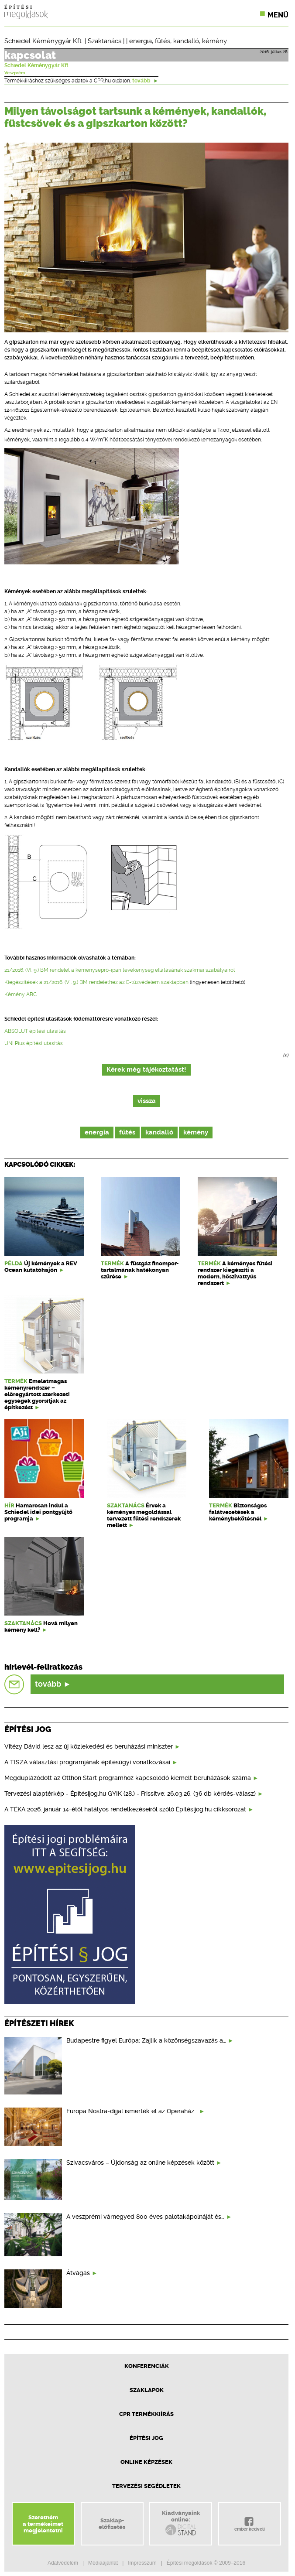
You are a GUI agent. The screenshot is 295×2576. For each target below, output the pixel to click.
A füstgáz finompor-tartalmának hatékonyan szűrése (139, 1270)
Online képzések (146, 2462)
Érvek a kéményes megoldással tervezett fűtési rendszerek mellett (144, 1515)
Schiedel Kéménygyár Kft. (43, 41)
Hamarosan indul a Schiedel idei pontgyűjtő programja (38, 1512)
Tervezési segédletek (146, 2486)
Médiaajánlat (103, 2563)
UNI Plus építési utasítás (33, 1043)
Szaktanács (104, 41)
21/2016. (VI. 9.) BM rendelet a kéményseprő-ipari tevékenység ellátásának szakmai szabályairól (119, 970)
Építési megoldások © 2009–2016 (206, 2563)
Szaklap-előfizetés (112, 2523)
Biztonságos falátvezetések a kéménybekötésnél (238, 1512)
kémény (214, 41)
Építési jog (146, 2438)
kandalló (186, 41)
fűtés (162, 41)
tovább (145, 81)
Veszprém (14, 72)
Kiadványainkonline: (181, 2523)
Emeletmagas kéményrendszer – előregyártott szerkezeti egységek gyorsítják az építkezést (37, 1394)
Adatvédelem (63, 2563)
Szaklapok (147, 2390)
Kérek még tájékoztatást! (146, 1069)
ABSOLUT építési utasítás (35, 1031)
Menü (278, 15)
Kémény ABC (20, 994)
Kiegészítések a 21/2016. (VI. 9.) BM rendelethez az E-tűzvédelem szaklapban (96, 982)
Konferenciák (146, 2366)
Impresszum (142, 2563)
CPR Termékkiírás (146, 2414)
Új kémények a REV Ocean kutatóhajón (40, 1266)
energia (140, 41)
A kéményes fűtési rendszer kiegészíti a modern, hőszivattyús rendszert (235, 1273)
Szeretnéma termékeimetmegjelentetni (43, 2524)
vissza (146, 1101)
